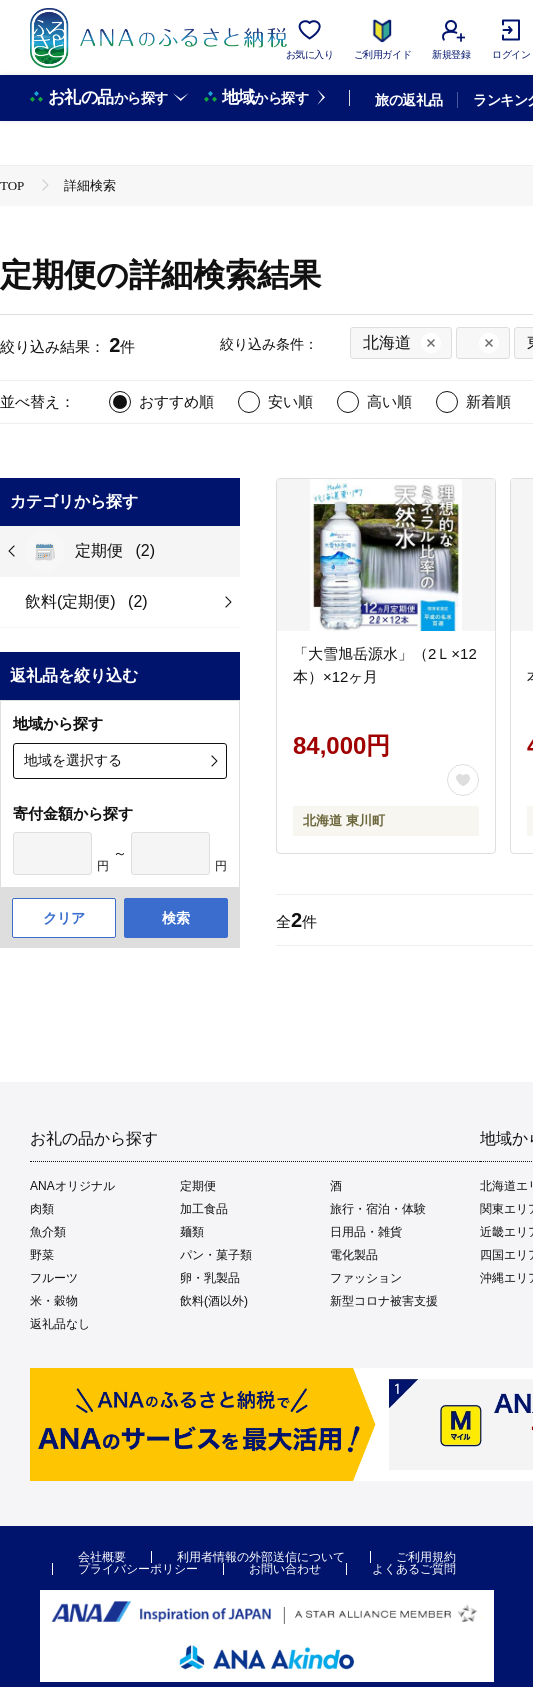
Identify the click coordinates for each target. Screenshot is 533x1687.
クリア (64, 918)
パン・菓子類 (216, 1255)
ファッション (366, 1278)
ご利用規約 (426, 1557)
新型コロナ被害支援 (384, 1301)
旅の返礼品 (408, 100)
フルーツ (54, 1278)
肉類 (42, 1209)
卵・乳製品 (210, 1278)
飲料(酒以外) (214, 1301)
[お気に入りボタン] (463, 780)
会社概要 (102, 1557)
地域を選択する (73, 760)
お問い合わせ (285, 1569)
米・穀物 (54, 1301)
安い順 (290, 401)
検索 (176, 918)
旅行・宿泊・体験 (378, 1209)
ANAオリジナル (72, 1186)
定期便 (198, 1186)
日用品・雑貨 (366, 1232)
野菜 (42, 1255)
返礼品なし (60, 1324)
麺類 (192, 1232)
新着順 (488, 401)
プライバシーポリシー (138, 1569)
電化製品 (354, 1255)
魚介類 (48, 1232)
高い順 (389, 401)
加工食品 (204, 1209)
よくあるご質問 (414, 1569)
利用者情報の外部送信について (261, 1557)
